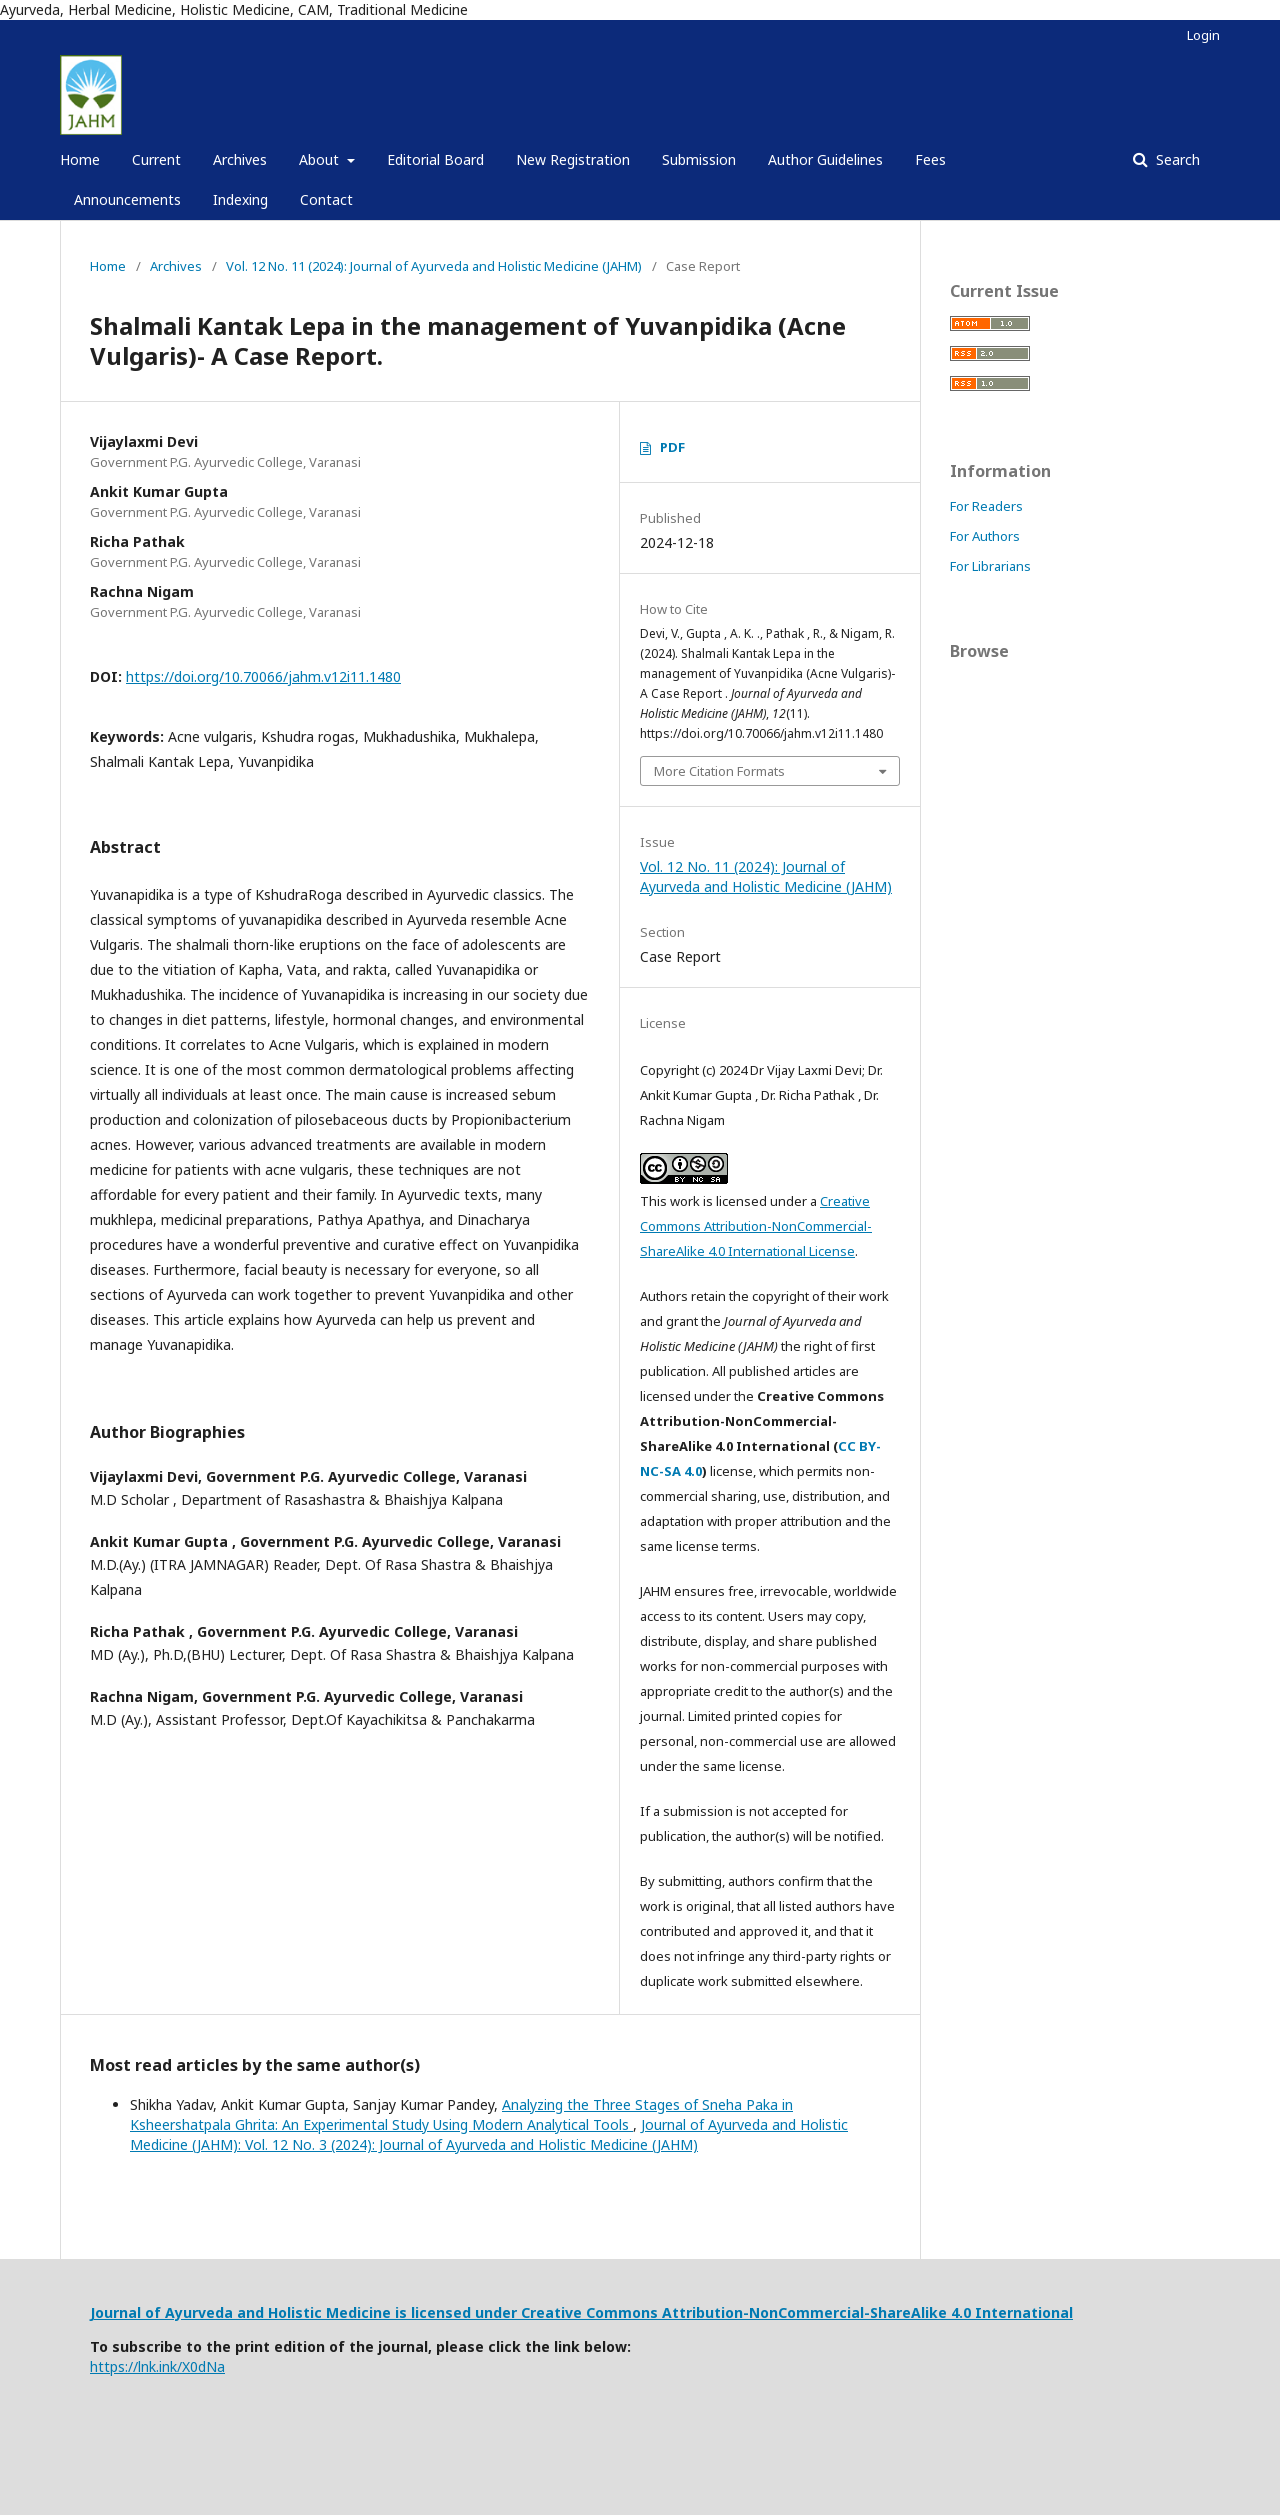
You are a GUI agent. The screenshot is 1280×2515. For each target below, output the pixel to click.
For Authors (985, 536)
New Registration (573, 159)
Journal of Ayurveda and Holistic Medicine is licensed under (305, 2312)
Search (1176, 159)
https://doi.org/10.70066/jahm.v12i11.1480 (263, 676)
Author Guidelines (825, 159)
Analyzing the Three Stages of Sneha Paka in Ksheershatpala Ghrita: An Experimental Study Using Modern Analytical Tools (461, 2114)
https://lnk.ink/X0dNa (157, 2366)
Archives (240, 159)
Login (1203, 35)
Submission (699, 159)
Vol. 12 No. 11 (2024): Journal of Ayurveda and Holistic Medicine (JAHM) (434, 266)
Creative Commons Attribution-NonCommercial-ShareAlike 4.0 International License (756, 1226)
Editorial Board (435, 159)
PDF (672, 447)
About (321, 159)
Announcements (127, 199)
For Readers (986, 506)
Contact (326, 199)
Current (156, 159)
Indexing (240, 199)
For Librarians (990, 566)
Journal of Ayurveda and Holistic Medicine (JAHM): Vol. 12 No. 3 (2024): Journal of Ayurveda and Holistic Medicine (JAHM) (489, 2134)
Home (80, 159)
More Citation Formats (719, 771)
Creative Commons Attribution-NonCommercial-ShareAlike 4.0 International (797, 2312)
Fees (930, 159)
